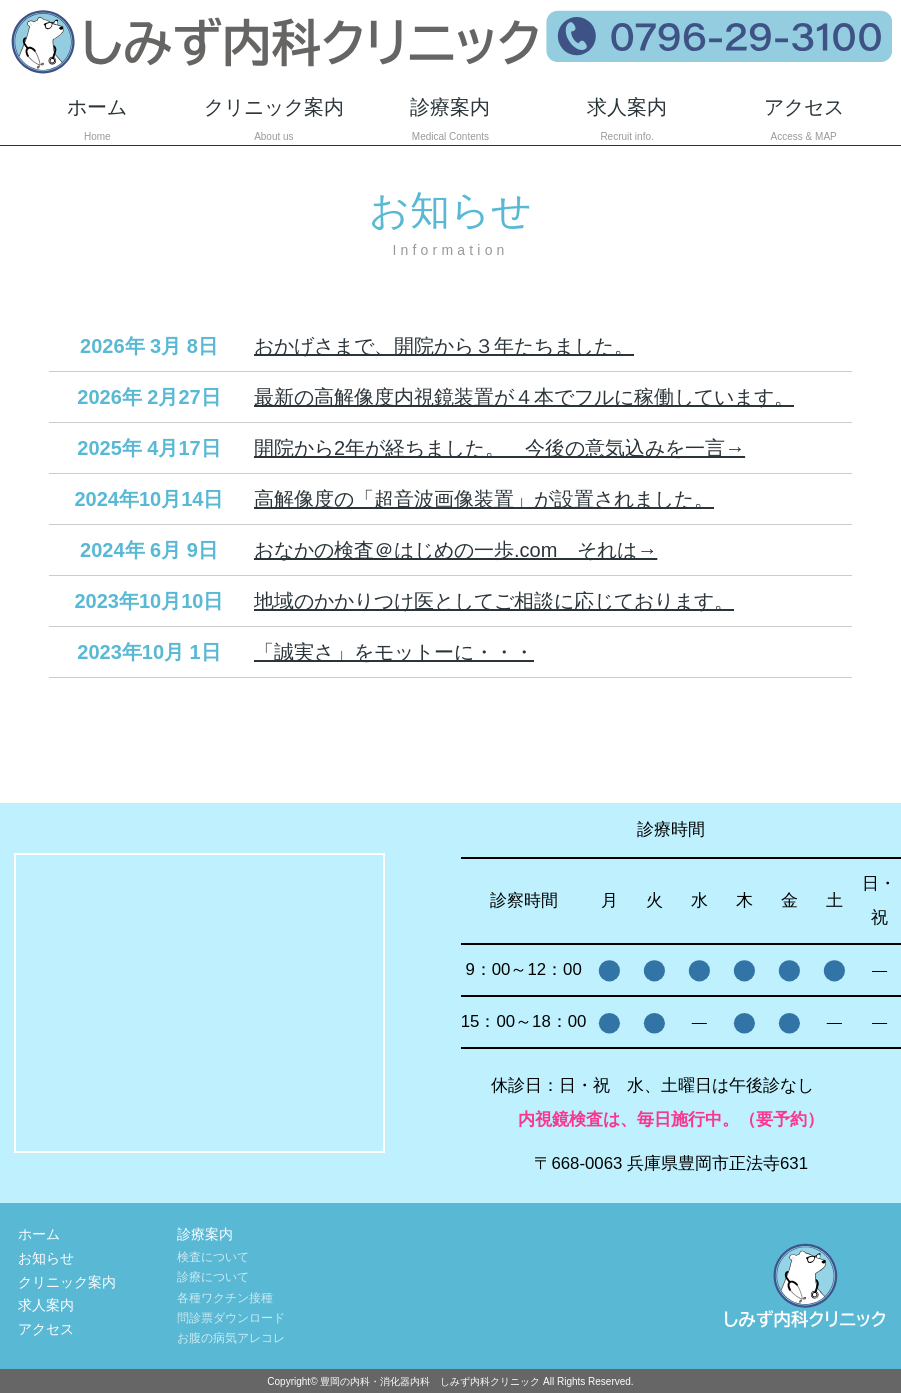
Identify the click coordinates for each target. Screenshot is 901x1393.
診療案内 (450, 120)
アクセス (803, 120)
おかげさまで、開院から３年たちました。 (444, 346)
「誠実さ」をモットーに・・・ (394, 652)
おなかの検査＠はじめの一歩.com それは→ (455, 550)
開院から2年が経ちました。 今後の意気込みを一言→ (499, 448)
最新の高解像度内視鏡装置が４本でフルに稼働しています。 (524, 397)
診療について (213, 1277)
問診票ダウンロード (231, 1318)
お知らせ (46, 1258)
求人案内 (627, 120)
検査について (213, 1257)
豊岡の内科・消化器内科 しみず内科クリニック (430, 1381)
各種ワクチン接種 (225, 1298)
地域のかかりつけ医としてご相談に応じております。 (494, 601)
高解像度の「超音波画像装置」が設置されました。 (484, 499)
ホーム (97, 120)
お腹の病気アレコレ (231, 1338)
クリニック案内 (274, 120)
